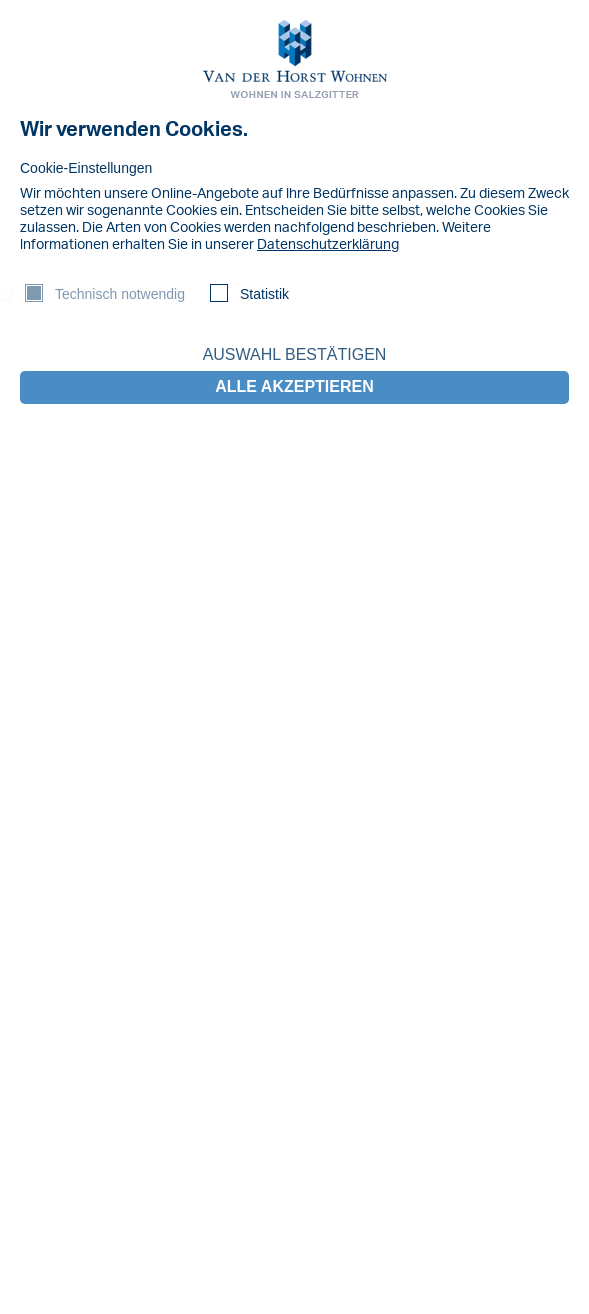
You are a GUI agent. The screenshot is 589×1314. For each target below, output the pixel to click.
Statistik (264, 294)
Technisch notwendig (120, 294)
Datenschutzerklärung (328, 245)
